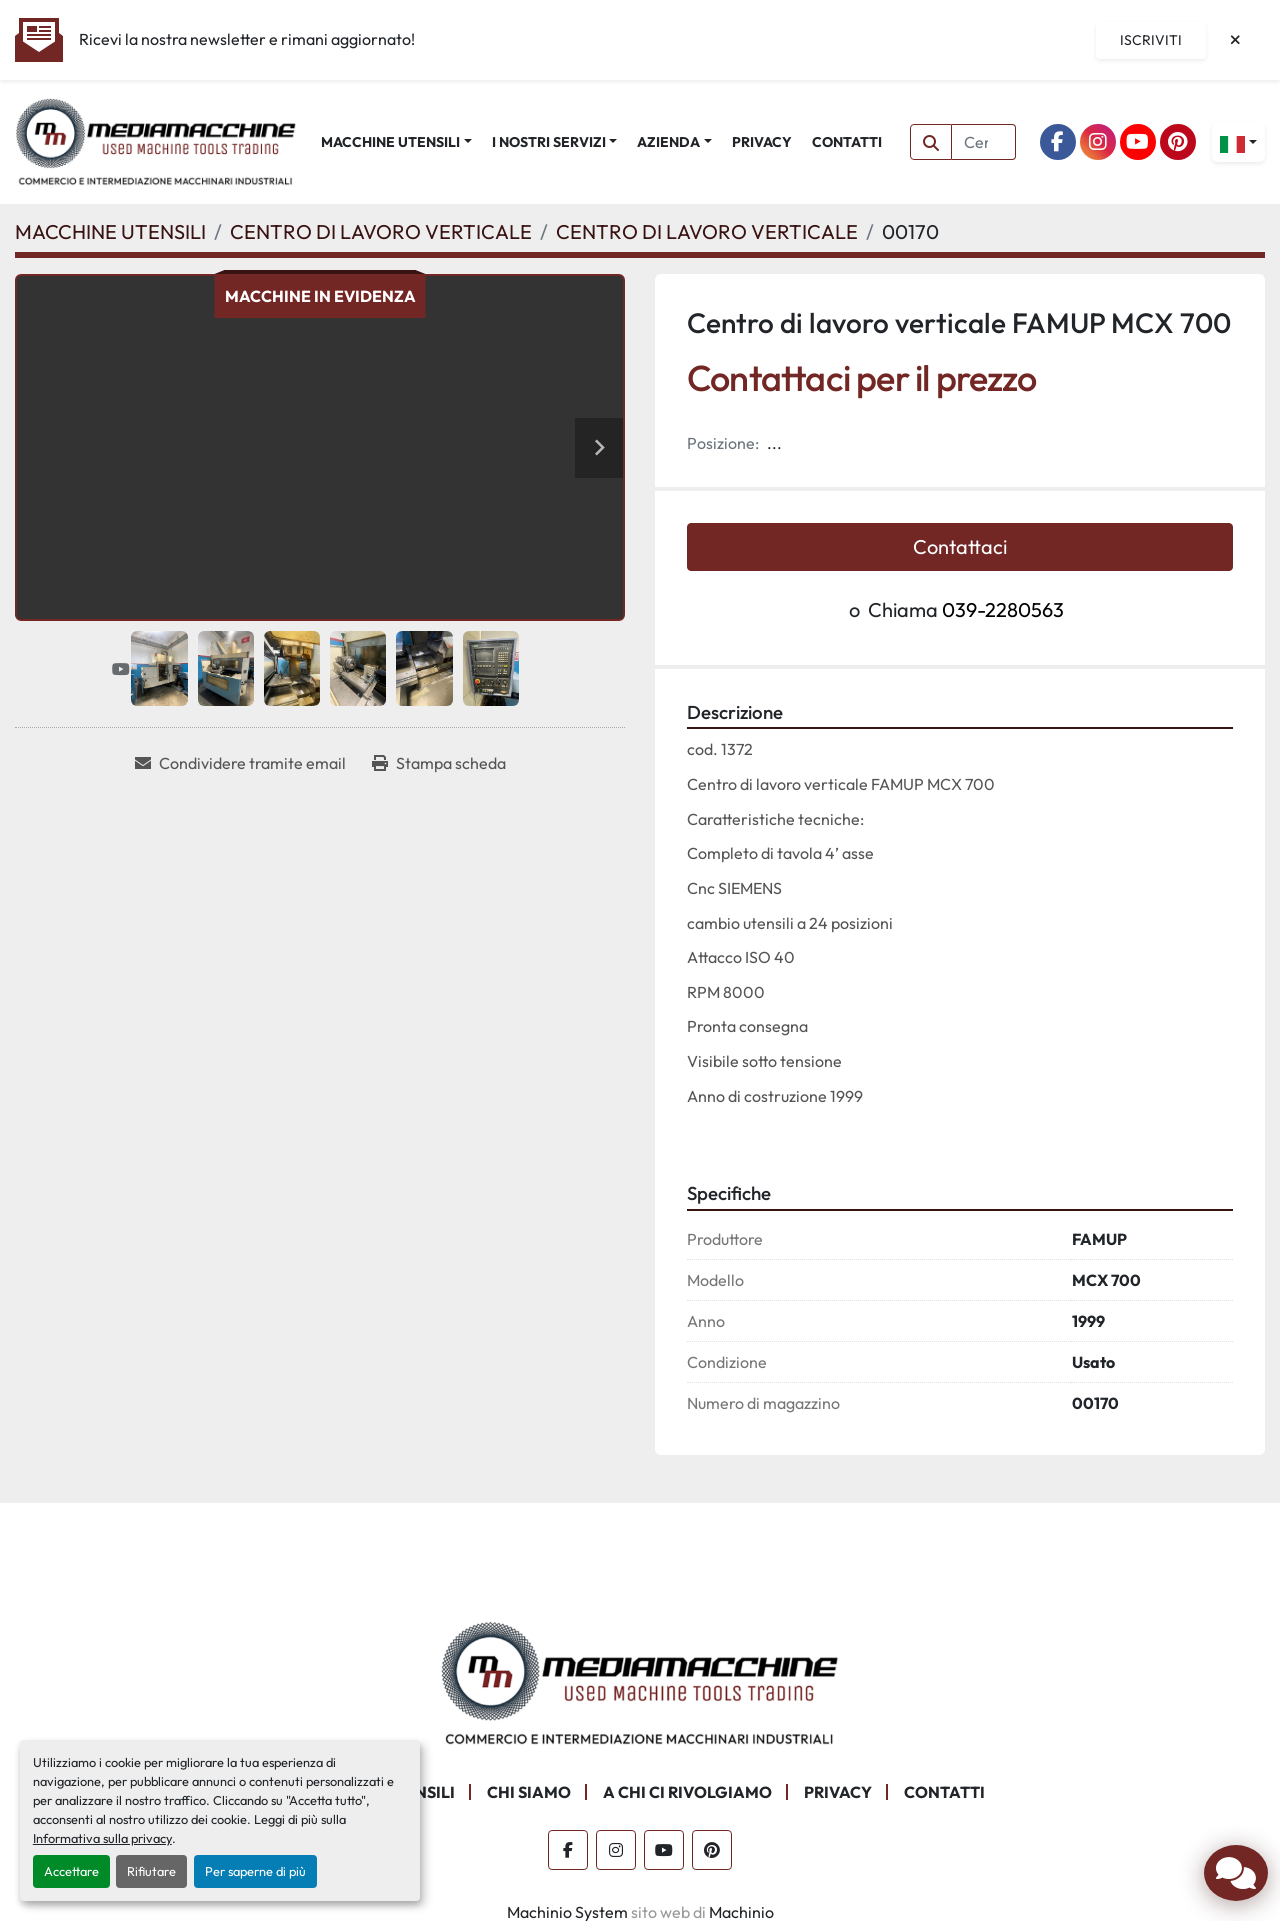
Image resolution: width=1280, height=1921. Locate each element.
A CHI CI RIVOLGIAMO (687, 1792)
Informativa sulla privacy (102, 1838)
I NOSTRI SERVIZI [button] (549, 142)
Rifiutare (151, 1871)
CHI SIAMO (529, 1792)
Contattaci (960, 546)
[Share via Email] (240, 763)
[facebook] (1058, 142)
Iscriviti (1151, 40)
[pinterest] (1178, 142)
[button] (396, 142)
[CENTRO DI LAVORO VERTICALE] (381, 231)
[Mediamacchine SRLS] (640, 1681)
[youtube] (1138, 142)
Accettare (71, 1871)
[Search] (984, 142)
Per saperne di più (255, 1871)
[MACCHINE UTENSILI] (110, 231)
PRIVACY (762, 142)
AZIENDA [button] (668, 142)
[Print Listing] (439, 763)
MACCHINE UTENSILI (390, 142)
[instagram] (1098, 142)
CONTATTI (847, 142)
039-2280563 (1003, 609)
